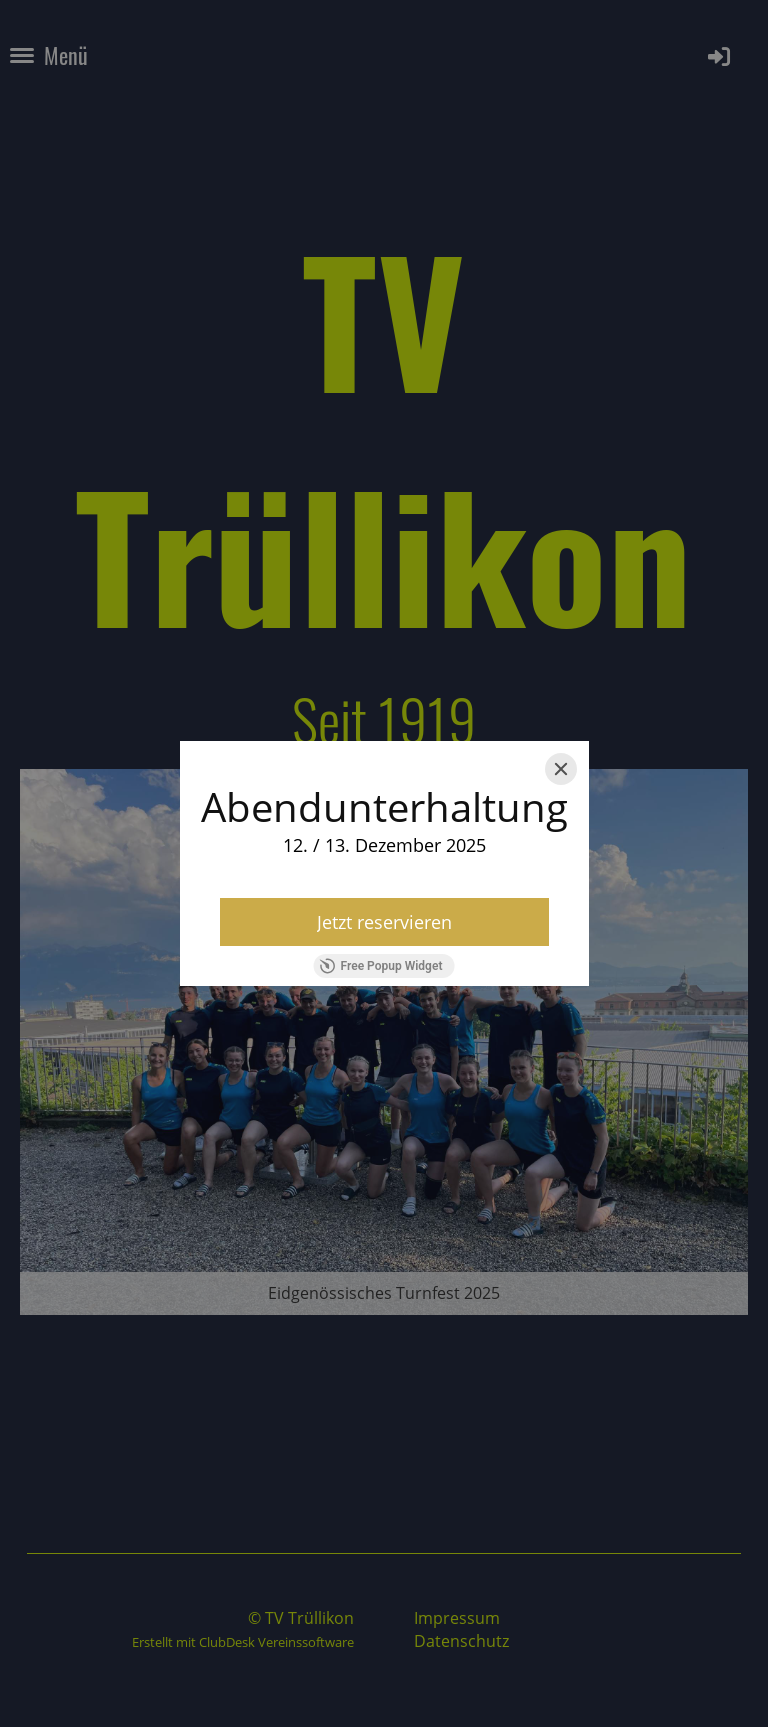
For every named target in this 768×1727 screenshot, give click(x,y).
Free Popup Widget (381, 966)
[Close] (561, 769)
